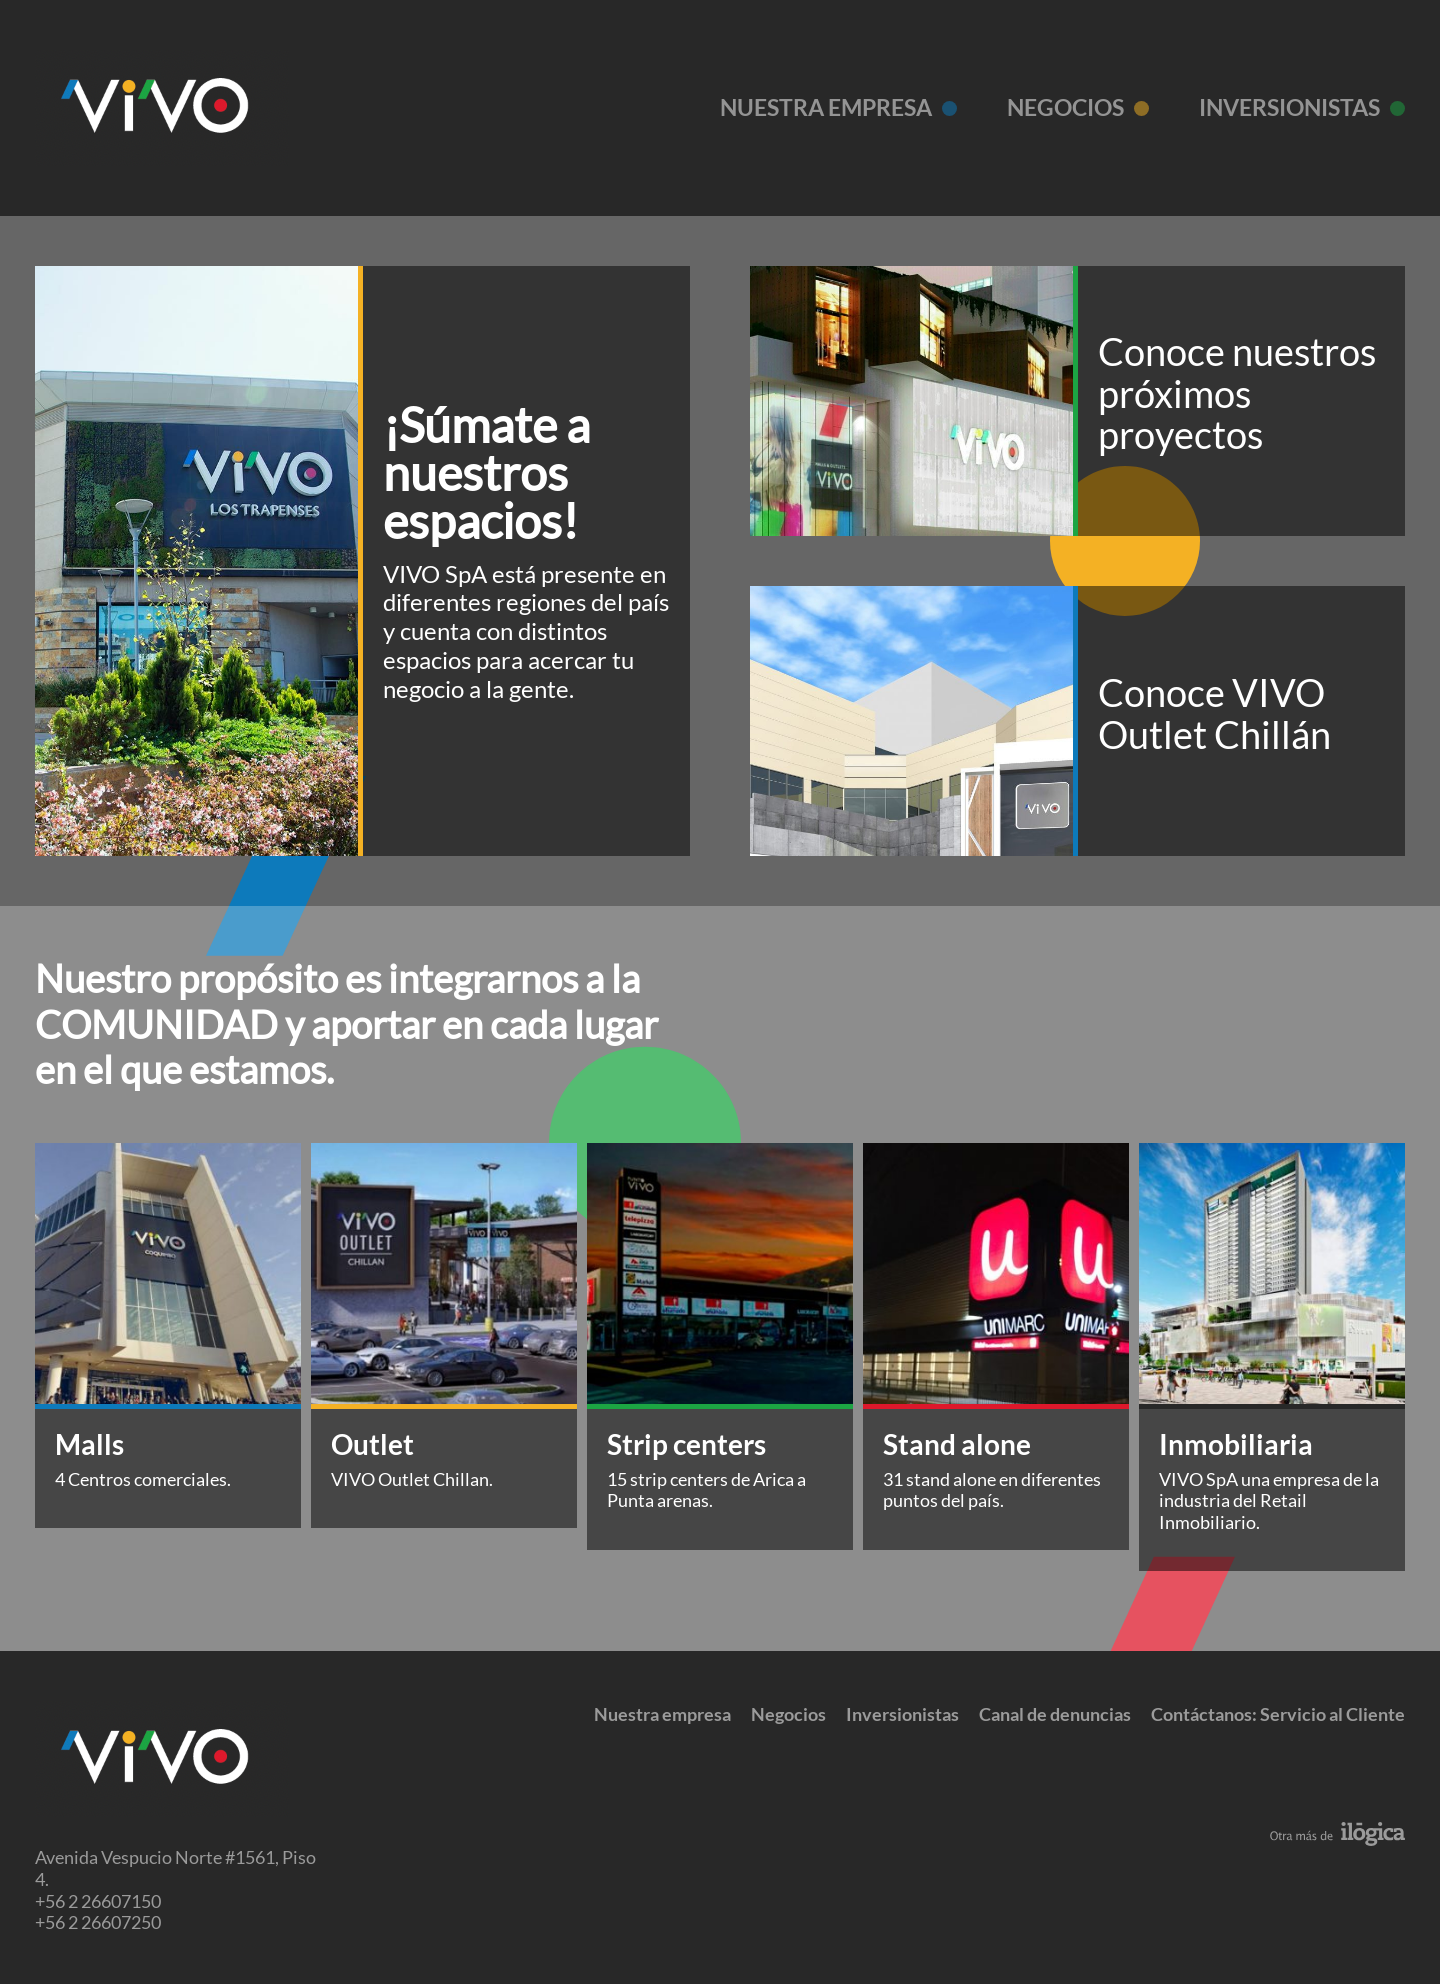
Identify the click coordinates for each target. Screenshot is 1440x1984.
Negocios (1065, 107)
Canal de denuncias (1055, 1714)
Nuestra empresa (826, 107)
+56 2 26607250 (98, 1922)
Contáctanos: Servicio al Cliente (1278, 1714)
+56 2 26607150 (98, 1901)
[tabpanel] (168, 1335)
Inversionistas (1289, 107)
